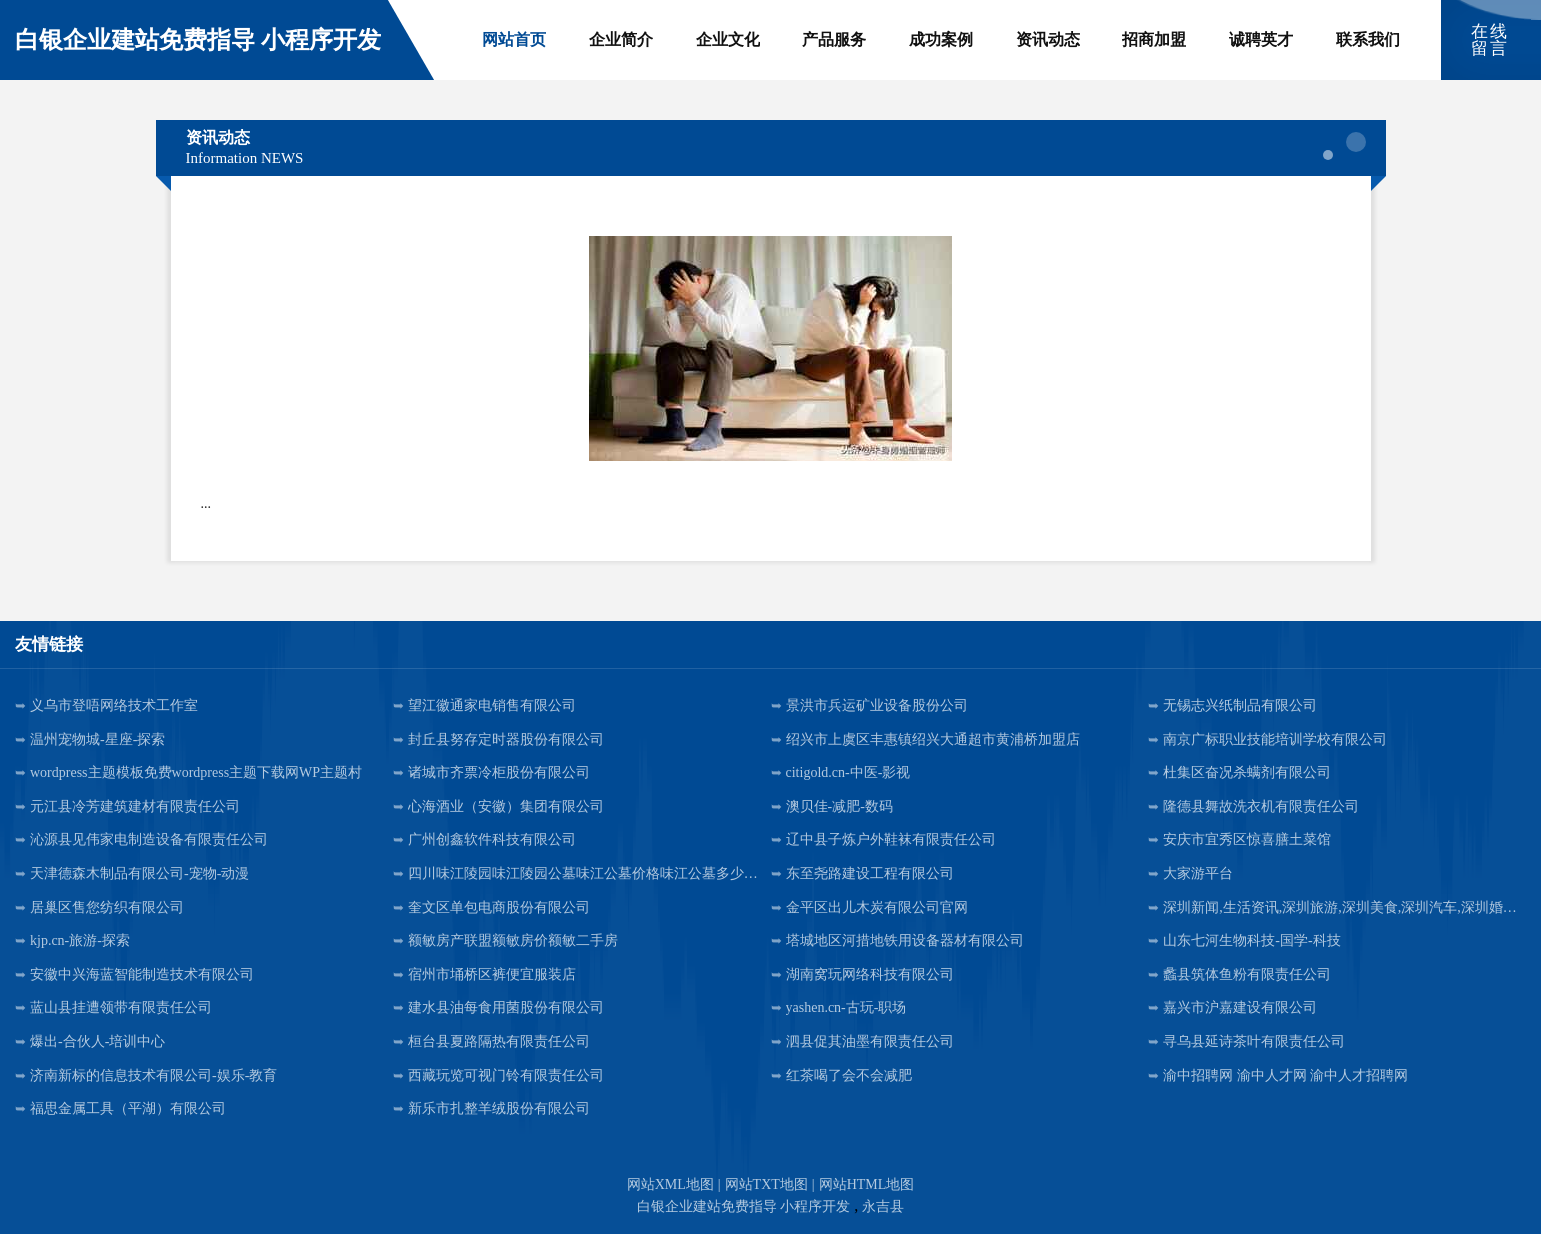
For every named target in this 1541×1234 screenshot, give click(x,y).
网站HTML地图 (867, 1184)
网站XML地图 (670, 1184)
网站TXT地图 (766, 1184)
